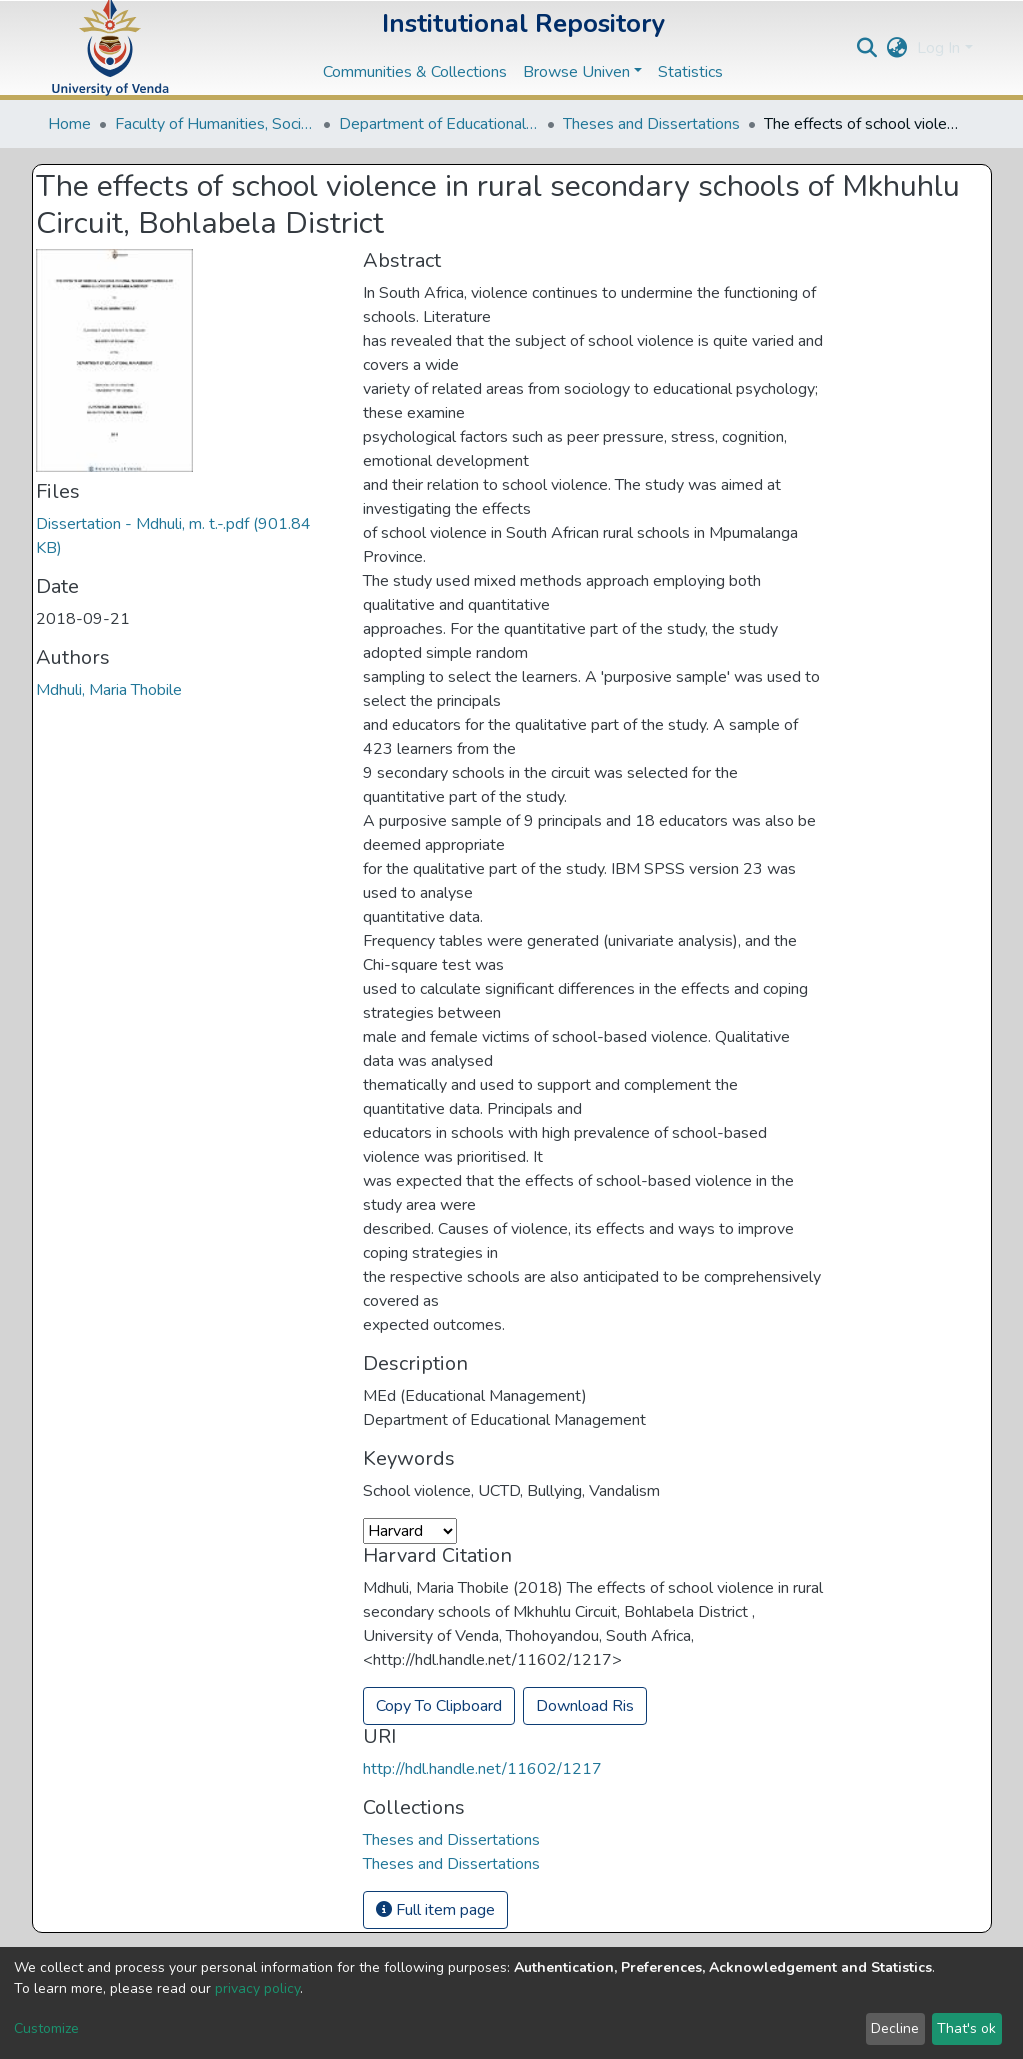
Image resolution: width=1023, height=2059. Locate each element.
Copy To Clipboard (439, 1706)
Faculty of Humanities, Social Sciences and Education (215, 124)
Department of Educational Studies (439, 124)
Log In (938, 48)
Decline (895, 2028)
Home (69, 124)
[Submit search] (866, 48)
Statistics (690, 72)
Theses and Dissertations (651, 124)
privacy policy (257, 1988)
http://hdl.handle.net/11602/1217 (482, 1769)
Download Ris (585, 1706)
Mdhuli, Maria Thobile (109, 690)
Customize (46, 2028)
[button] (896, 48)
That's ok (966, 2028)
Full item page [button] (435, 1910)
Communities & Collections (415, 72)
